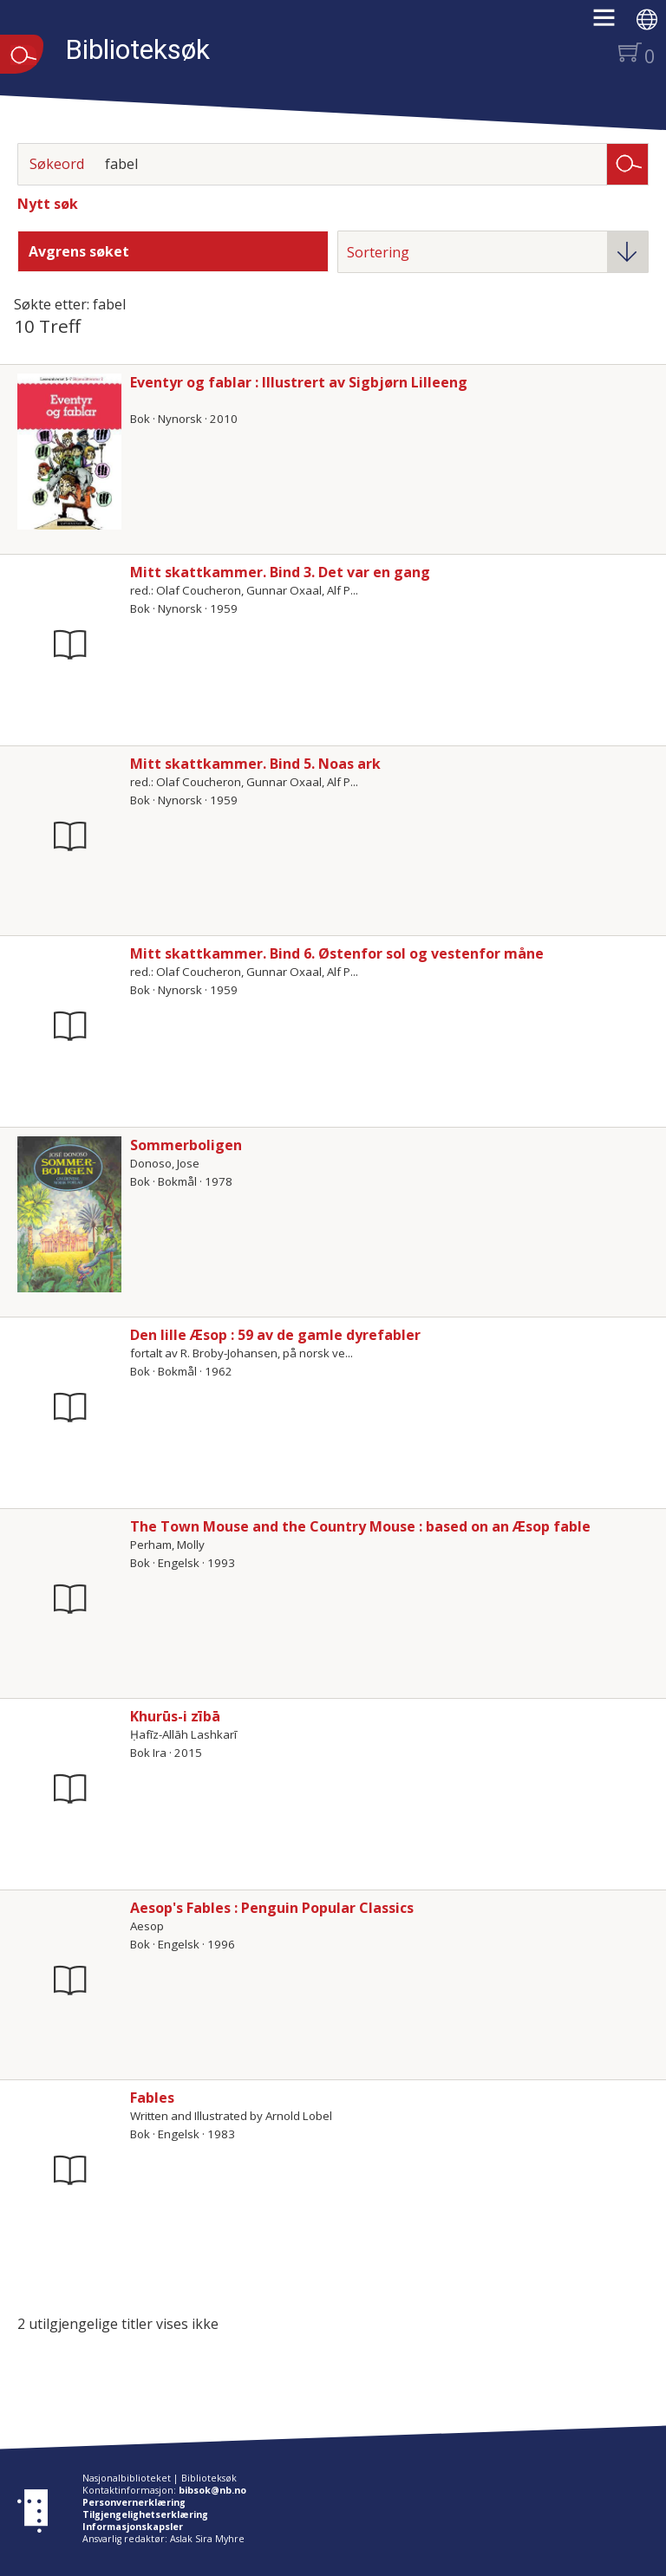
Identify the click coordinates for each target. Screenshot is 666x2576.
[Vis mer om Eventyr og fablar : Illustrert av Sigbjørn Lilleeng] (69, 452)
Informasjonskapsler (132, 2527)
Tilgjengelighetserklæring (145, 2514)
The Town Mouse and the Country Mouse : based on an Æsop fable (360, 1526)
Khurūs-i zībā (175, 1716)
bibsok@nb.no (212, 2490)
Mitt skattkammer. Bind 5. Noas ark (255, 763)
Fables (152, 2097)
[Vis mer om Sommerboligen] (69, 1214)
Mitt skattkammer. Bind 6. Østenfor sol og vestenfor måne (337, 953)
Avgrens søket (79, 251)
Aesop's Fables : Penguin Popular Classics (272, 1907)
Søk (628, 162)
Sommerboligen (186, 1145)
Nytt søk (47, 203)
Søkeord (56, 163)
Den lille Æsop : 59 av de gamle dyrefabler (275, 1334)
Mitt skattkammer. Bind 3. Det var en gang (280, 572)
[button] (612, 23)
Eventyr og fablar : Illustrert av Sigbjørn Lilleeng (298, 382)
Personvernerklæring (134, 2502)
